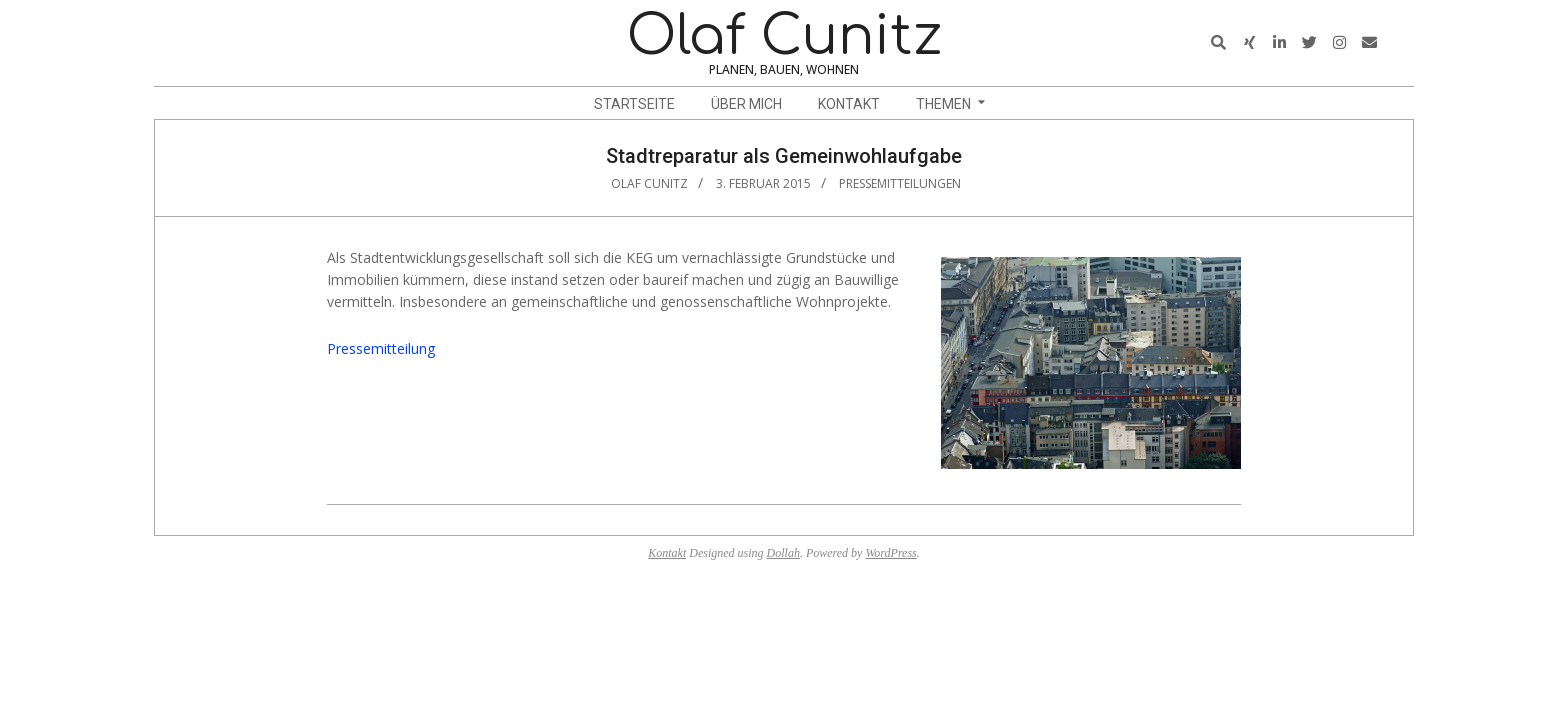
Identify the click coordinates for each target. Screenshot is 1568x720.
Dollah (783, 553)
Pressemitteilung (381, 348)
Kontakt (667, 553)
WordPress (890, 553)
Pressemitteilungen (900, 183)
